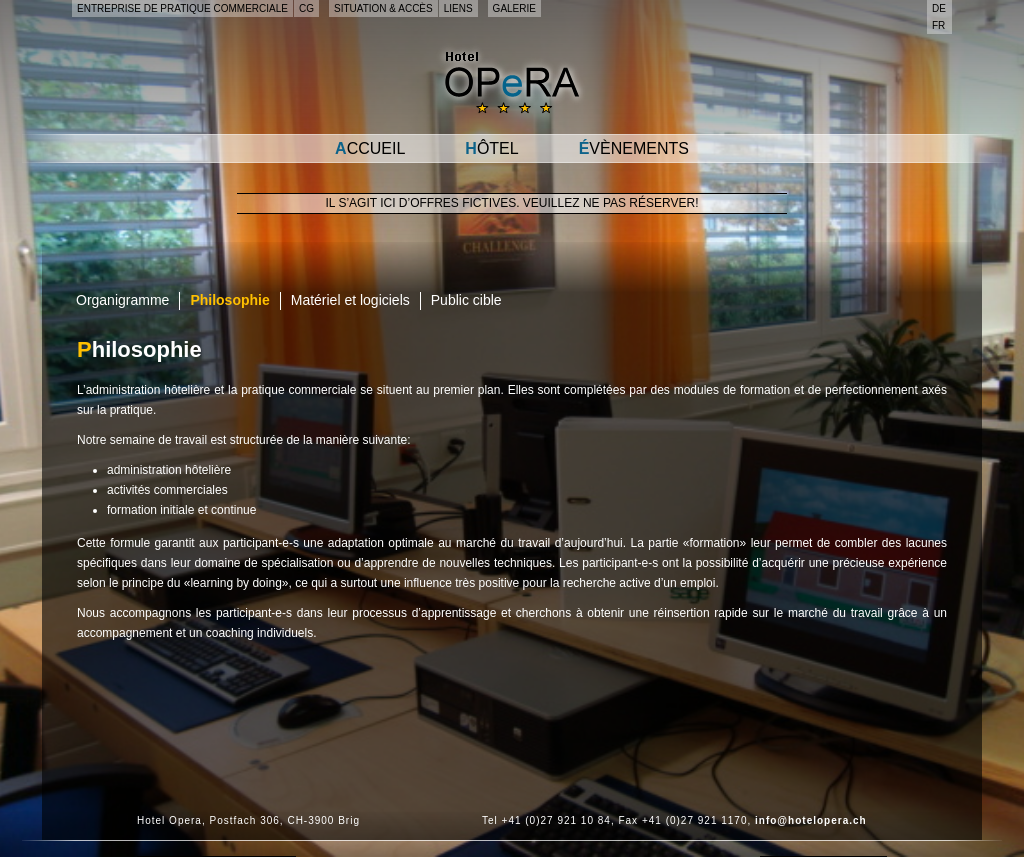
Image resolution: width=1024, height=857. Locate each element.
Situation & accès (383, 8)
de (939, 8)
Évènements (634, 148)
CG (306, 8)
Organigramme (122, 300)
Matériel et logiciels (350, 300)
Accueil (370, 148)
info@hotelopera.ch (811, 820)
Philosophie (229, 300)
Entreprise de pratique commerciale (182, 8)
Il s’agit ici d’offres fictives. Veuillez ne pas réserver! (512, 203)
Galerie (514, 8)
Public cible (466, 300)
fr (938, 25)
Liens (458, 8)
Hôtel (491, 148)
